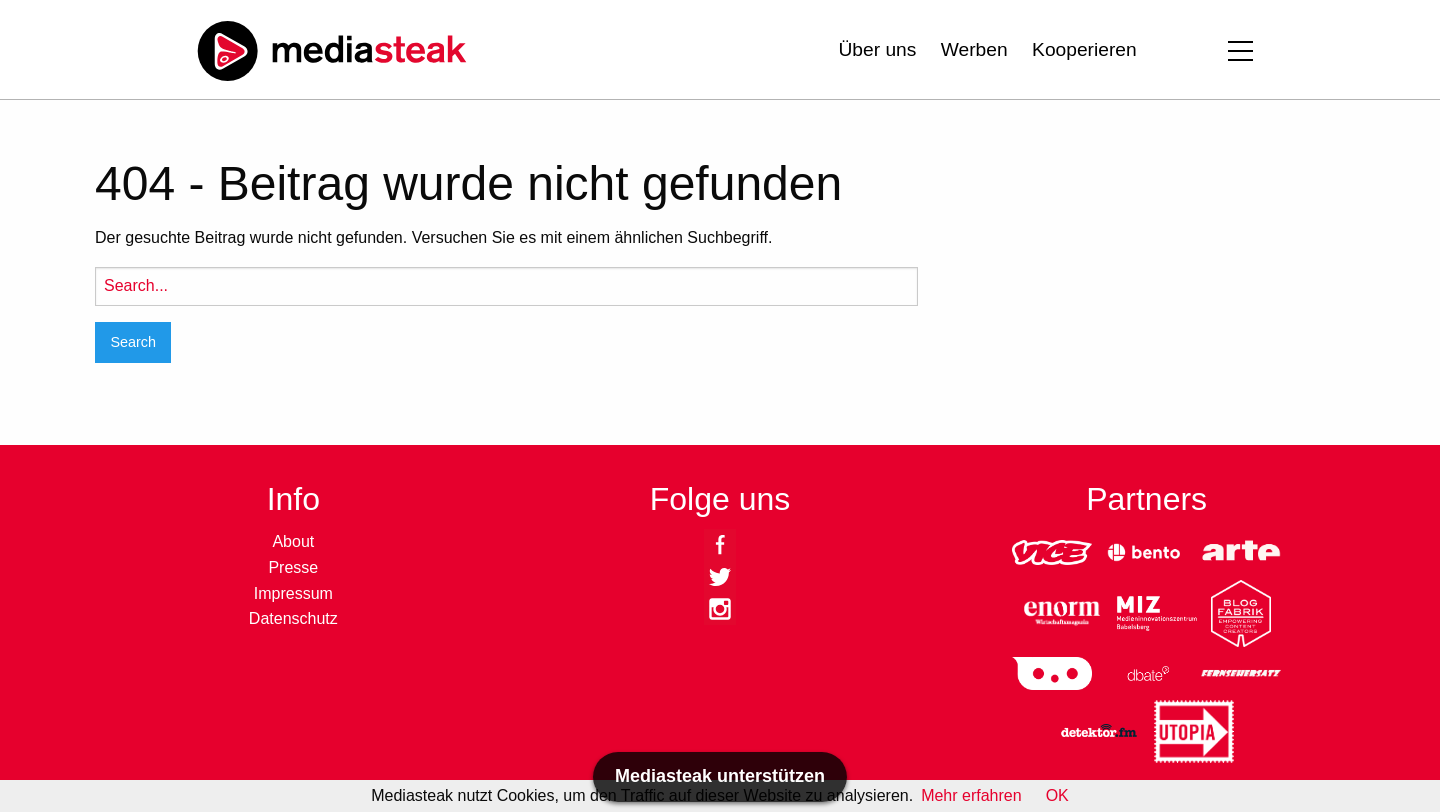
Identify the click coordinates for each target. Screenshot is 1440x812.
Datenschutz (293, 618)
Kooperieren (1084, 49)
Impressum (293, 593)
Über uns (877, 49)
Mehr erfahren (971, 795)
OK (1057, 795)
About (293, 541)
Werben (974, 49)
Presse (293, 567)
